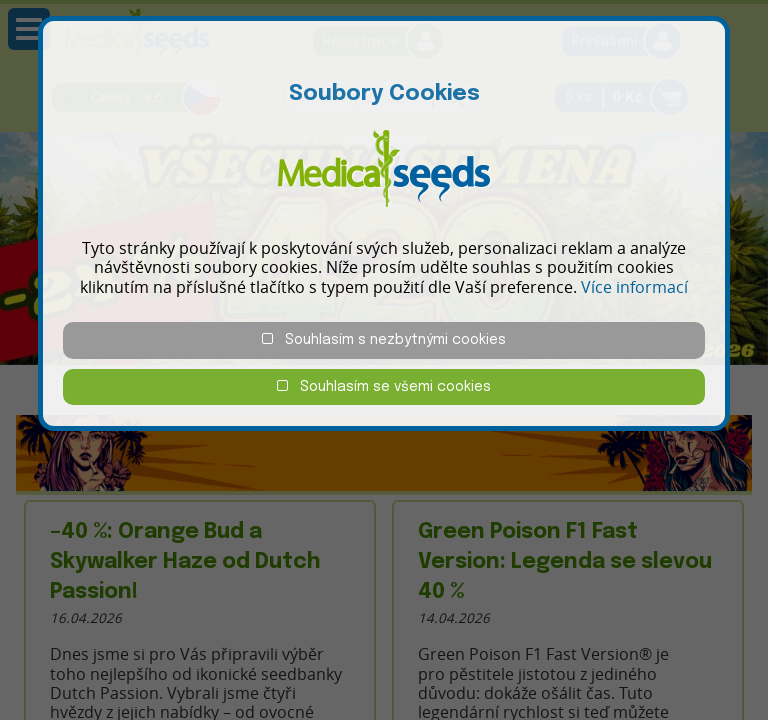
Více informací (634, 287)
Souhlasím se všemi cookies (384, 386)
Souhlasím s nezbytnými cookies (384, 339)
